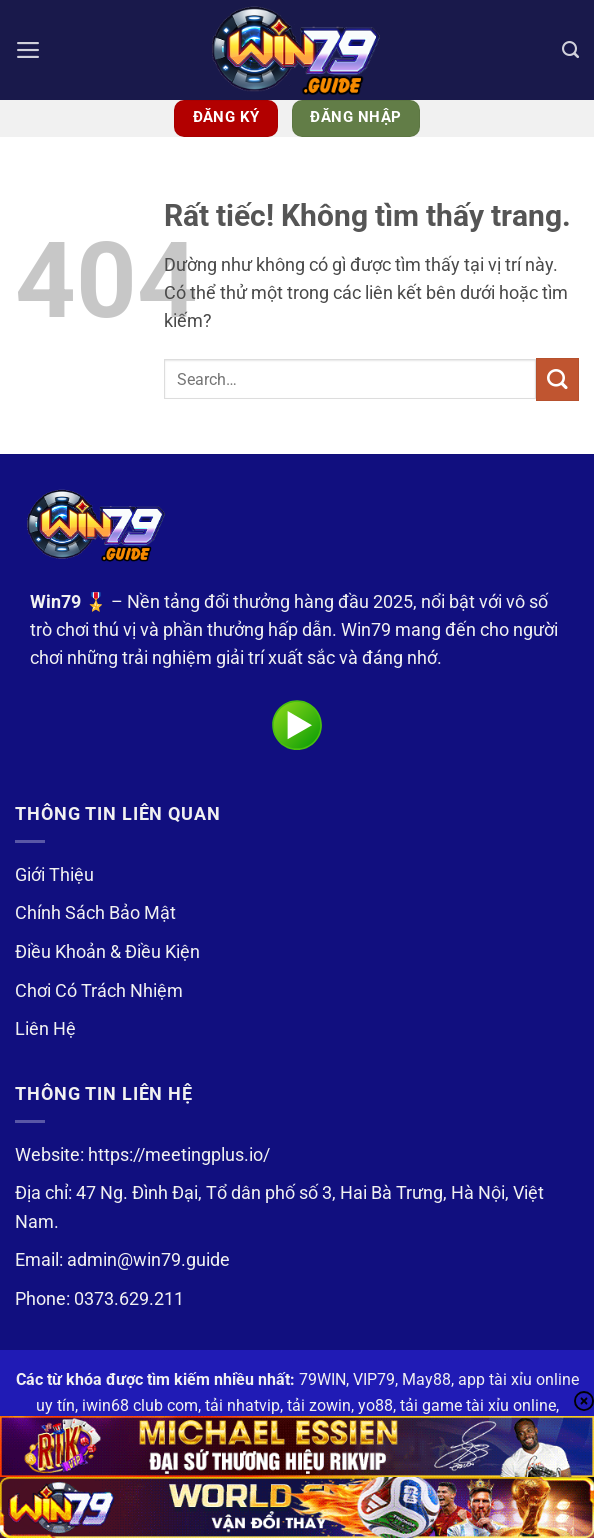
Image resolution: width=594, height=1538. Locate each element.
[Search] (570, 50)
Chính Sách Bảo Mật (95, 913)
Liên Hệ (45, 1029)
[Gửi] (557, 379)
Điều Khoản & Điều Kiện (107, 952)
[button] (28, 50)
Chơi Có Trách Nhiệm (99, 991)
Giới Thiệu (54, 875)
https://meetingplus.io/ (179, 1155)
